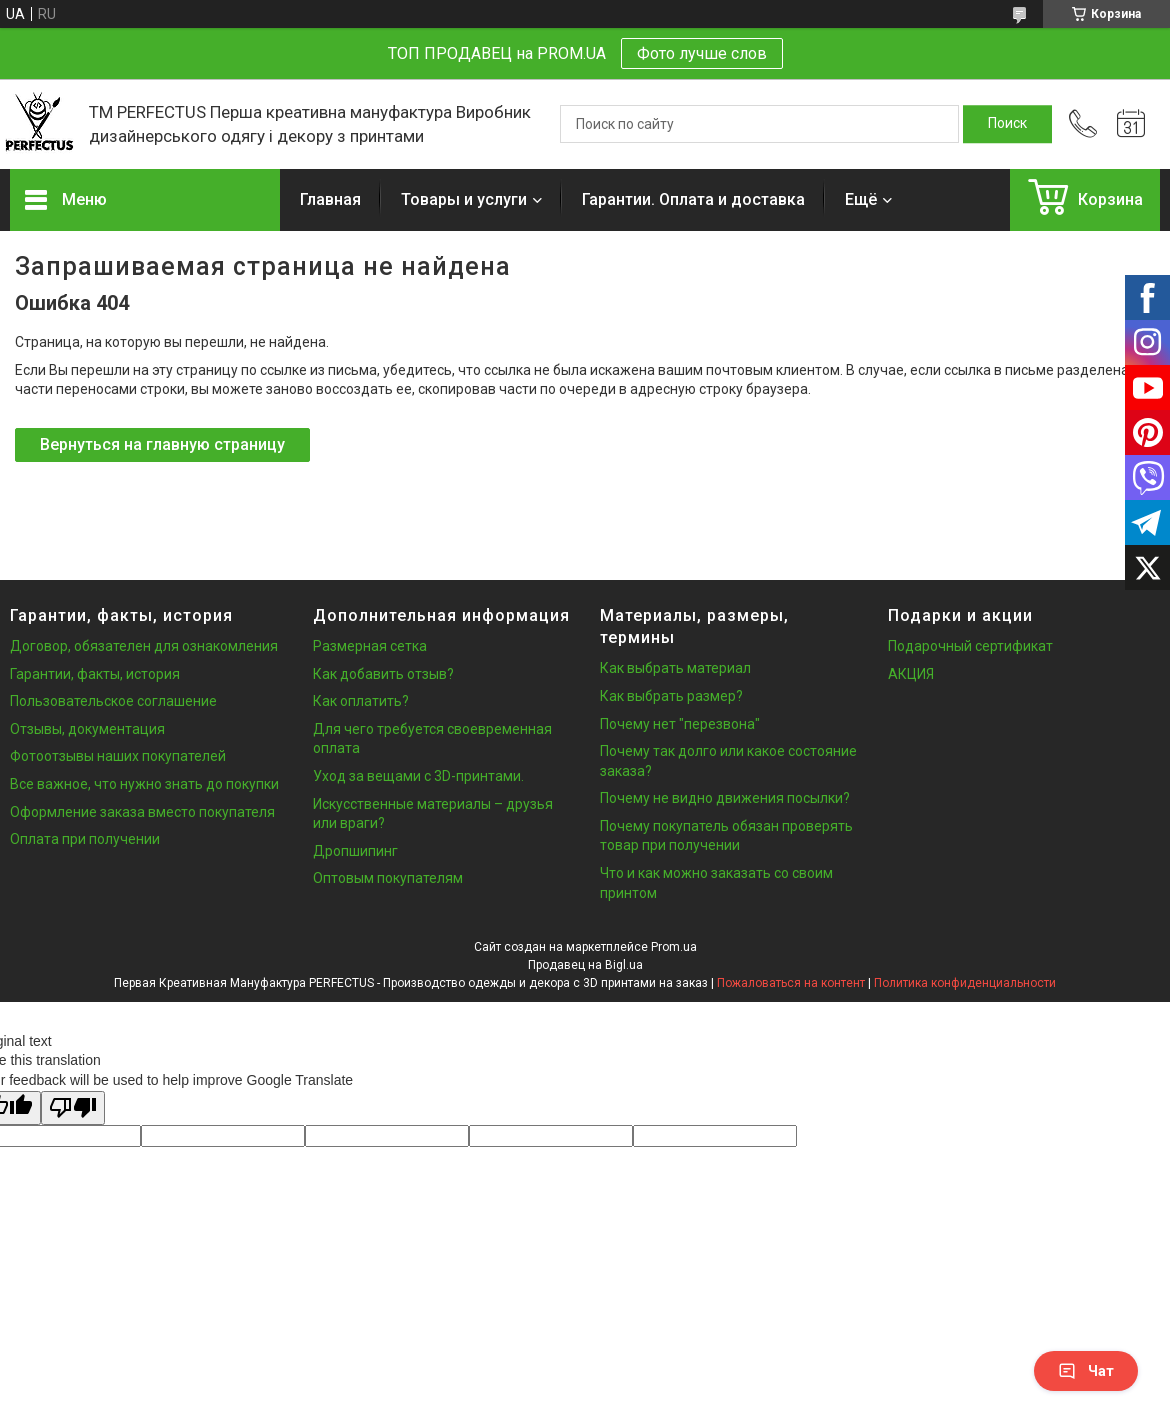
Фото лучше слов (702, 53)
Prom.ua (674, 947)
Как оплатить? (361, 701)
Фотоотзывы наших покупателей (118, 756)
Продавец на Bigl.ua (585, 965)
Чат (1086, 1371)
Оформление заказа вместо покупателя (142, 812)
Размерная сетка (370, 646)
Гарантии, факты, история (95, 674)
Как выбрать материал (675, 668)
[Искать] (1007, 124)
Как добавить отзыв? (383, 674)
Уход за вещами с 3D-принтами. (418, 776)
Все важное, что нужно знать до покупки (144, 784)
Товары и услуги (464, 199)
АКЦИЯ (911, 674)
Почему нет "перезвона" (680, 724)
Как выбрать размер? (671, 696)
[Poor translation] (73, 1108)
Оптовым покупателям (388, 878)
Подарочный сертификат (970, 646)
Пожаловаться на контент (791, 983)
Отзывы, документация (87, 729)
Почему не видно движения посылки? (725, 798)
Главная (330, 199)
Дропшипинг (355, 851)
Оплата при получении (85, 839)
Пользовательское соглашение (113, 701)
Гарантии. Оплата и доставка (693, 199)
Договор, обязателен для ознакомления (144, 646)
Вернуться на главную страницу (162, 444)
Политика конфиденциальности (965, 983)
